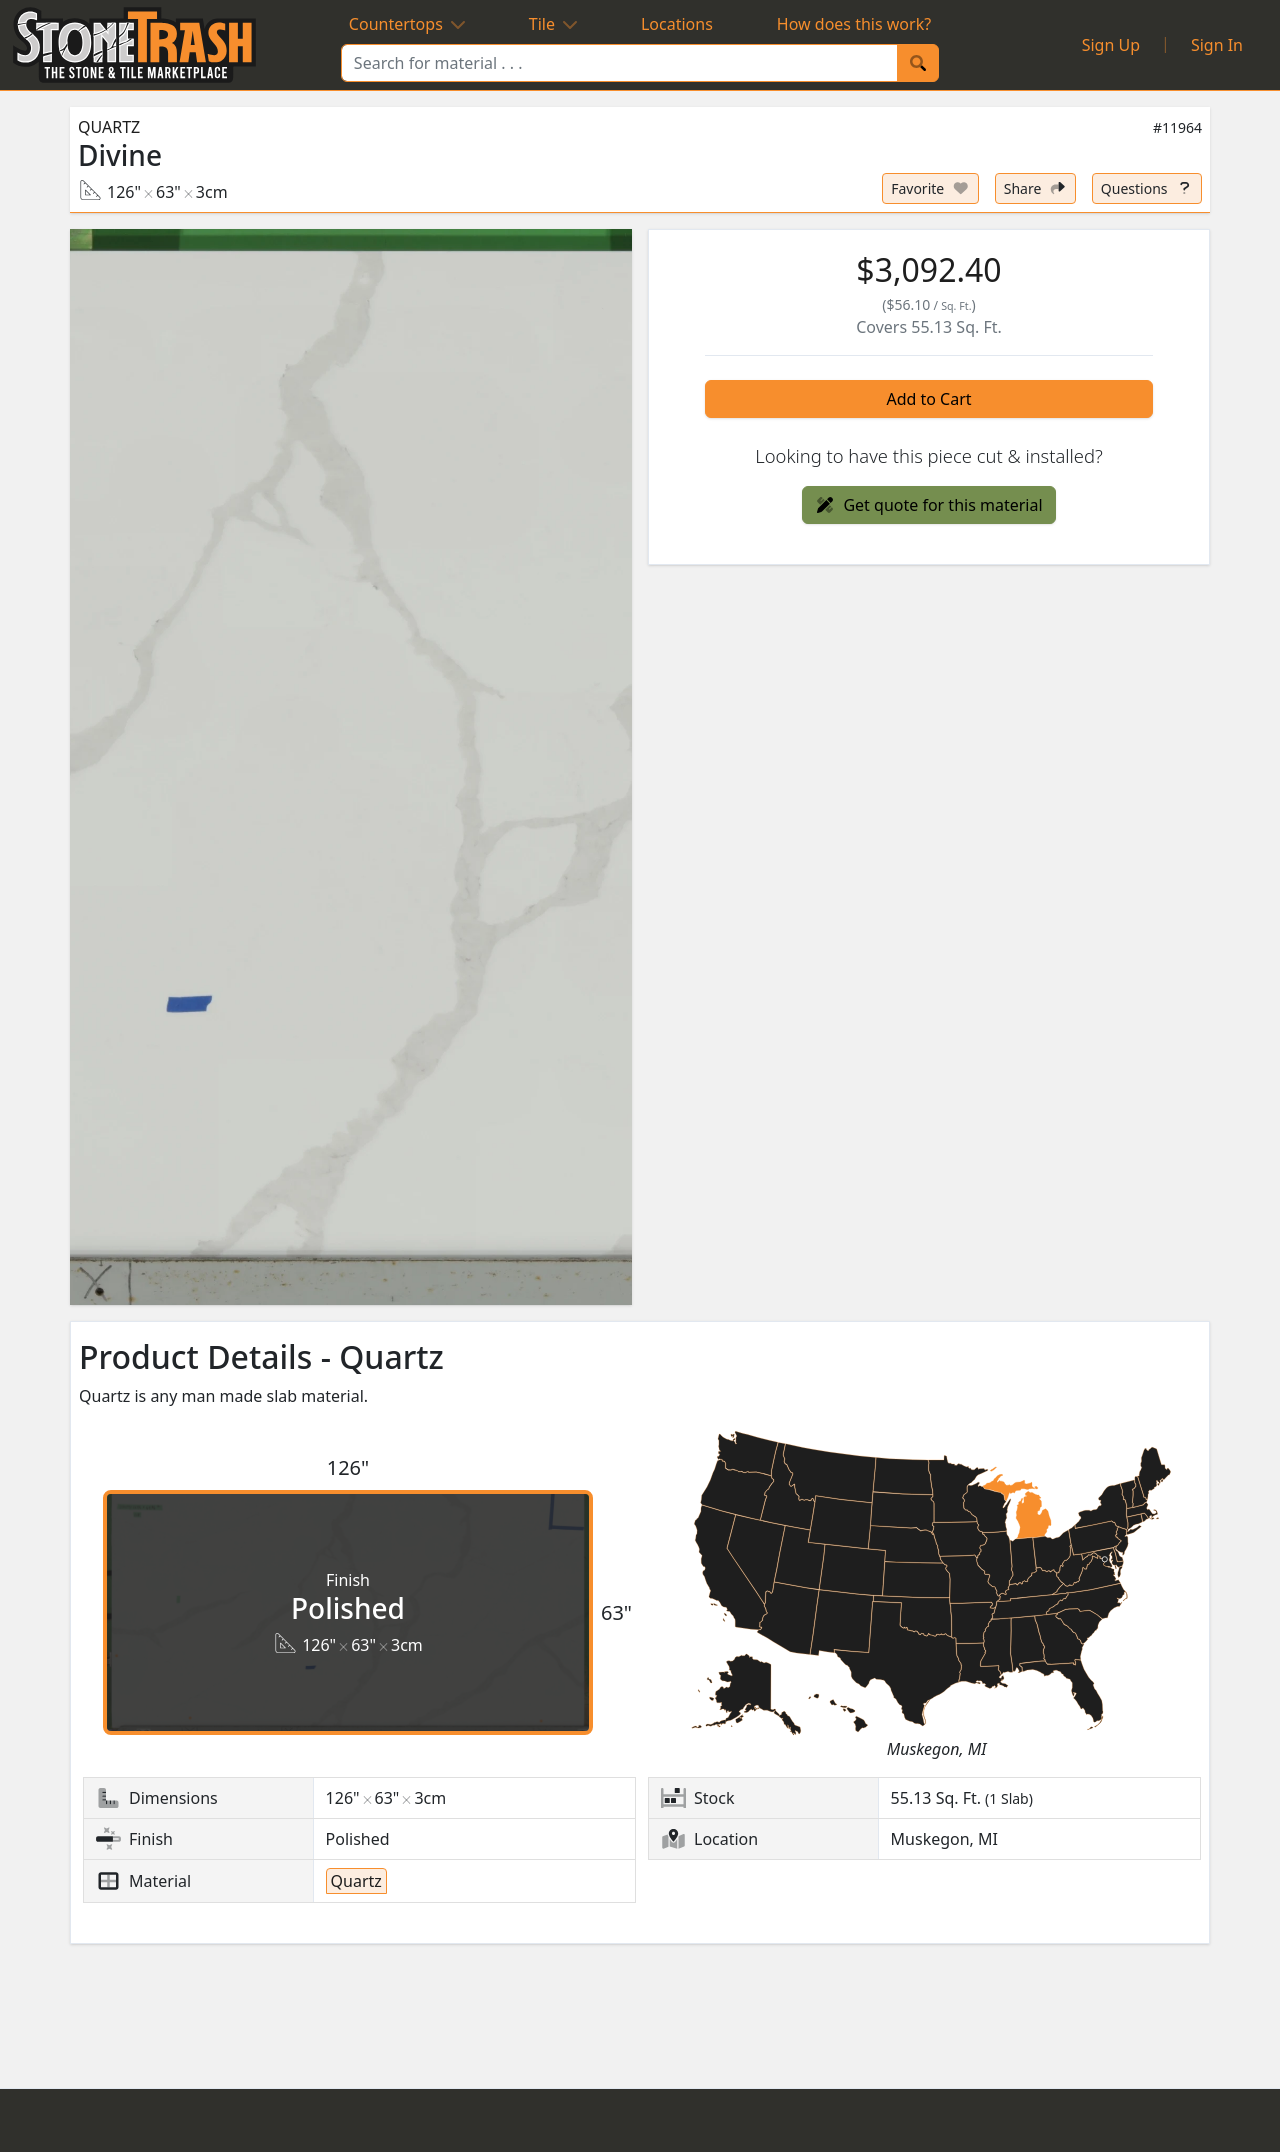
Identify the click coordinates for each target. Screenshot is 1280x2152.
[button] (351, 767)
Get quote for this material (928, 505)
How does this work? (854, 24)
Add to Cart (928, 399)
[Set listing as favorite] (930, 188)
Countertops (407, 24)
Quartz (109, 127)
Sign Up (1111, 45)
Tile (553, 24)
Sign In (1217, 45)
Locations (677, 24)
